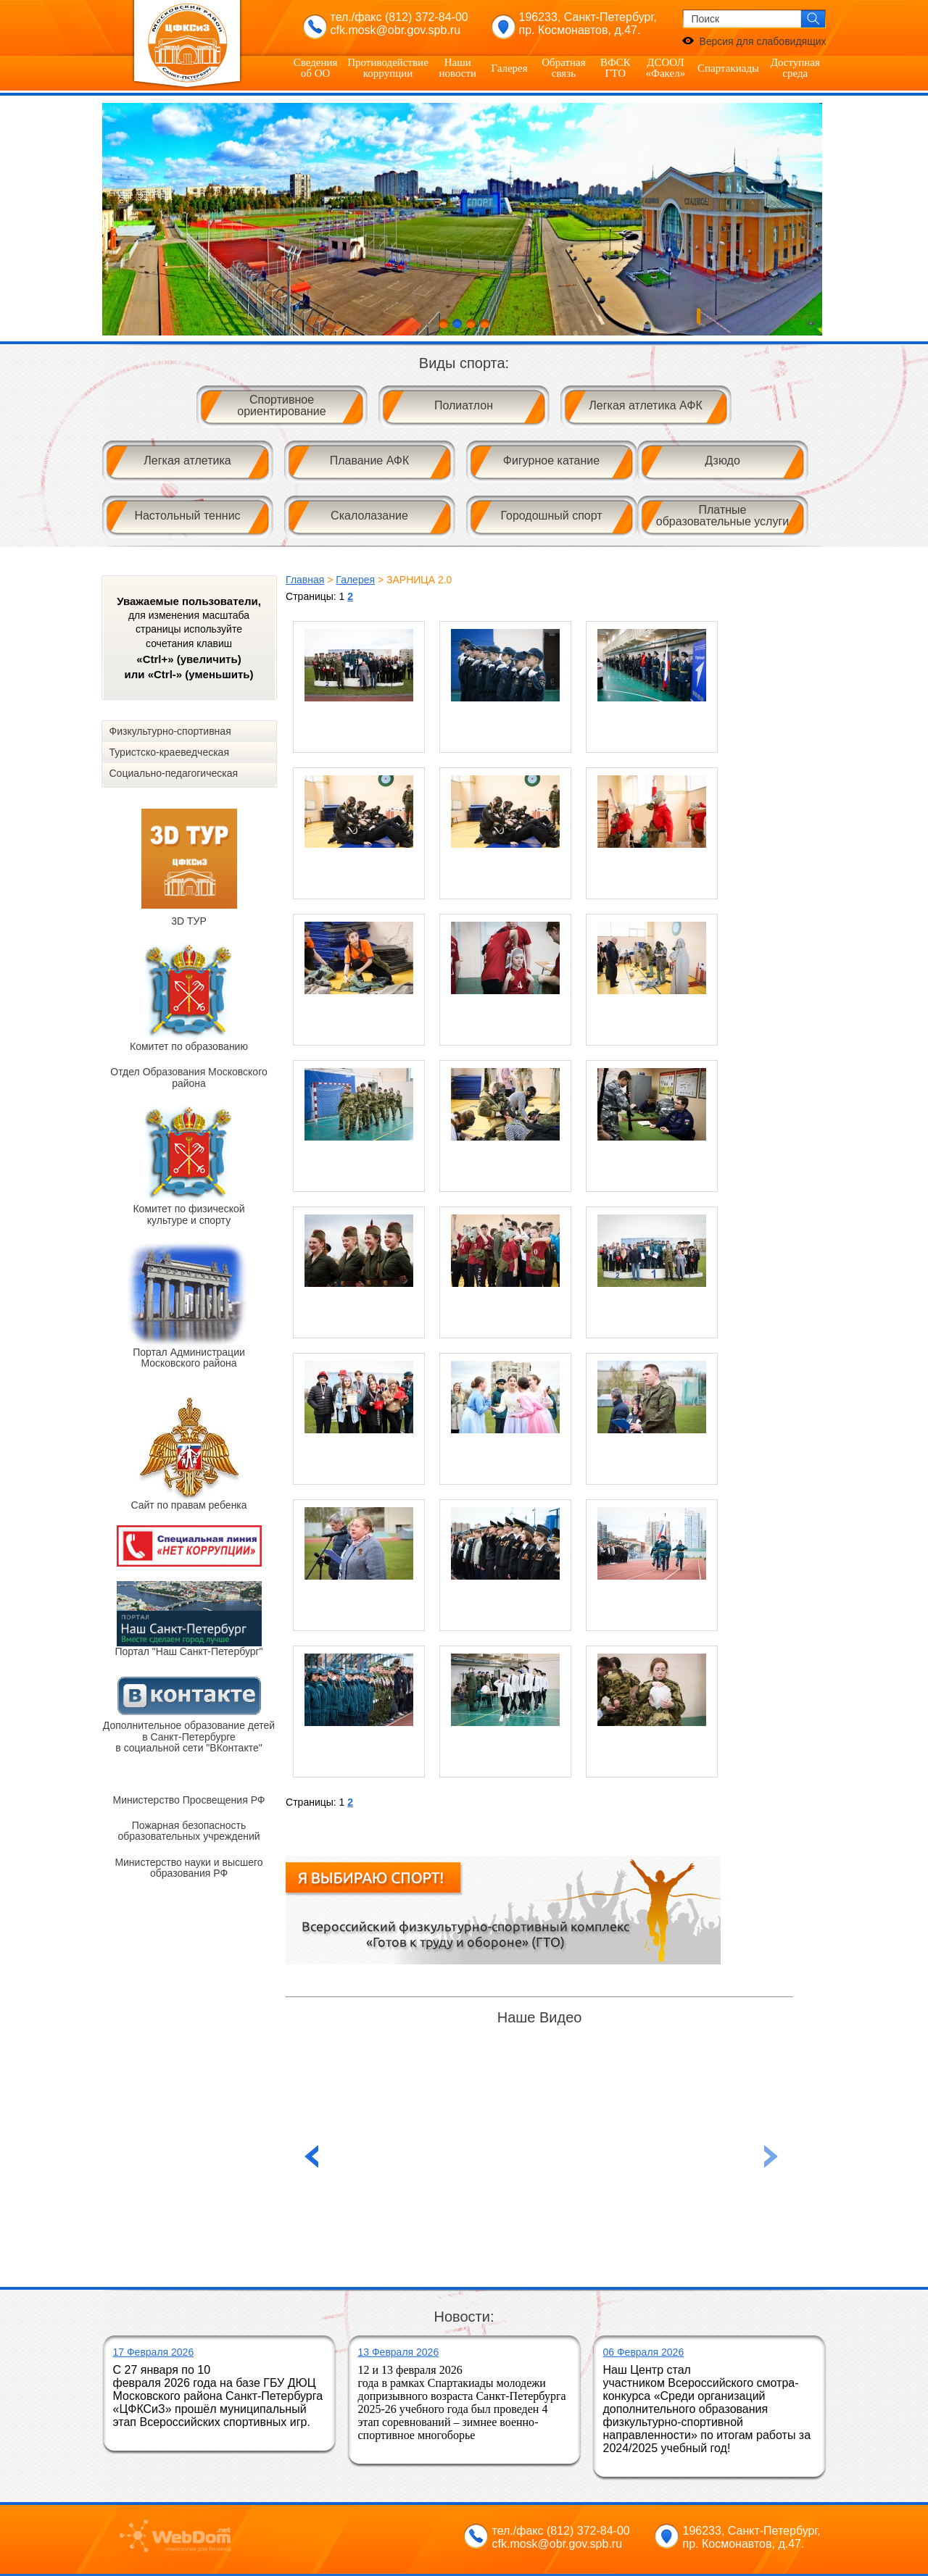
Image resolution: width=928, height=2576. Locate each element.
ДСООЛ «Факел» (666, 68)
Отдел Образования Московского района (188, 1077)
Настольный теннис (187, 515)
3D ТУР (189, 921)
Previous (771, 2156)
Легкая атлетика (187, 460)
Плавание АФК (370, 460)
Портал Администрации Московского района (189, 1357)
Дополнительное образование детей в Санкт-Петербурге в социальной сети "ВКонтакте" (189, 1737)
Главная (305, 579)
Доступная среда (795, 68)
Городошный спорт (551, 515)
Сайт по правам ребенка (188, 1505)
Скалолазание (369, 515)
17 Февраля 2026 (153, 2352)
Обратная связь (563, 68)
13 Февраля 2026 (398, 2352)
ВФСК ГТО (615, 68)
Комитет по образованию (189, 1046)
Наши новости (457, 68)
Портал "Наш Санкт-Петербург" (188, 1651)
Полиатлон (463, 405)
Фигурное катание (551, 460)
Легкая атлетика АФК (645, 405)
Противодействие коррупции (387, 68)
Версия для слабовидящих (762, 41)
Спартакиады (728, 68)
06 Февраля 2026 (643, 2352)
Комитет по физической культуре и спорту (188, 1214)
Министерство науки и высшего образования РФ (188, 1867)
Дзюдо (722, 460)
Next (807, 219)
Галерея (509, 68)
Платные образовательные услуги (722, 516)
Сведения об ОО (316, 68)
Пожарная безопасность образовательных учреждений (188, 1831)
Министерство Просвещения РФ (189, 1800)
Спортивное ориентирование (281, 405)
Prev (121, 219)
